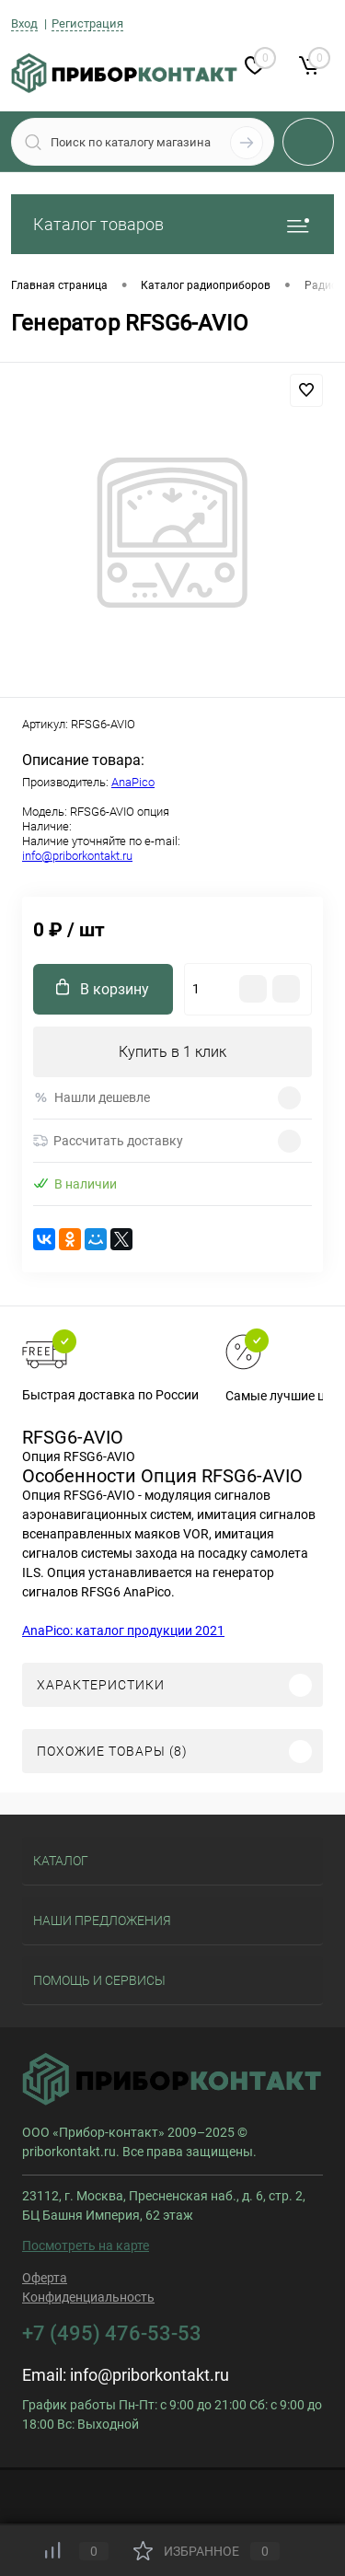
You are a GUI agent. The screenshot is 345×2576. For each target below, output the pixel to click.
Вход (24, 23)
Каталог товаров (172, 224)
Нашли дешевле (91, 1098)
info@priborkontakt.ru (77, 856)
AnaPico (133, 782)
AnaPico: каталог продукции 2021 (123, 1630)
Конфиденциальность (88, 2297)
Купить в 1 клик (172, 1052)
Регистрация (87, 23)
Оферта (44, 2277)
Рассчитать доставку (108, 1140)
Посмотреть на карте (85, 2245)
